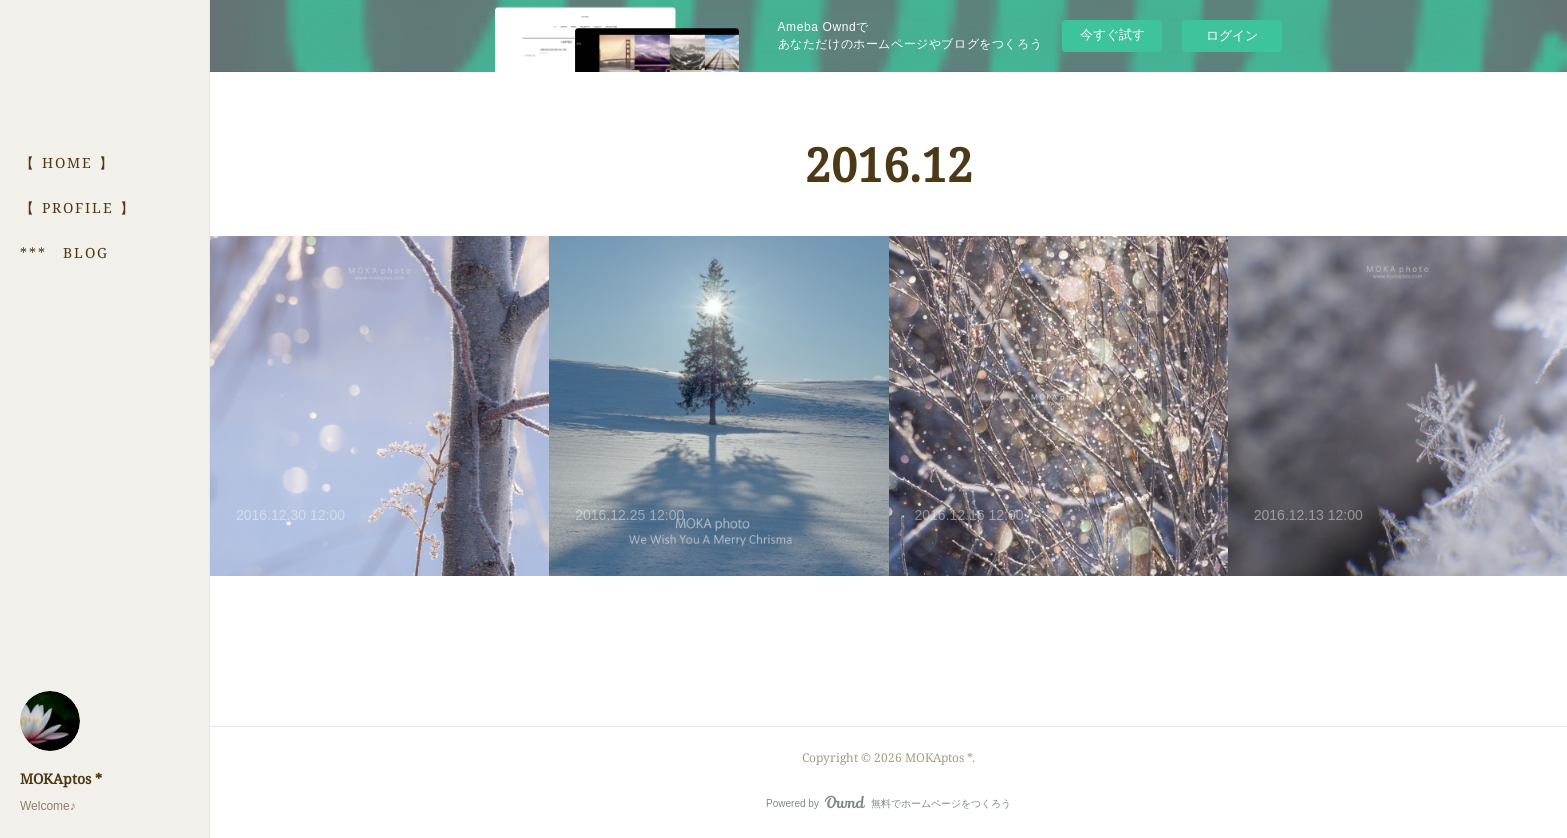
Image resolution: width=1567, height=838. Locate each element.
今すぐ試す (1112, 34)
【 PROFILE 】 (78, 207)
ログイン (1232, 35)
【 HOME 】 (67, 162)
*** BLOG (64, 252)
